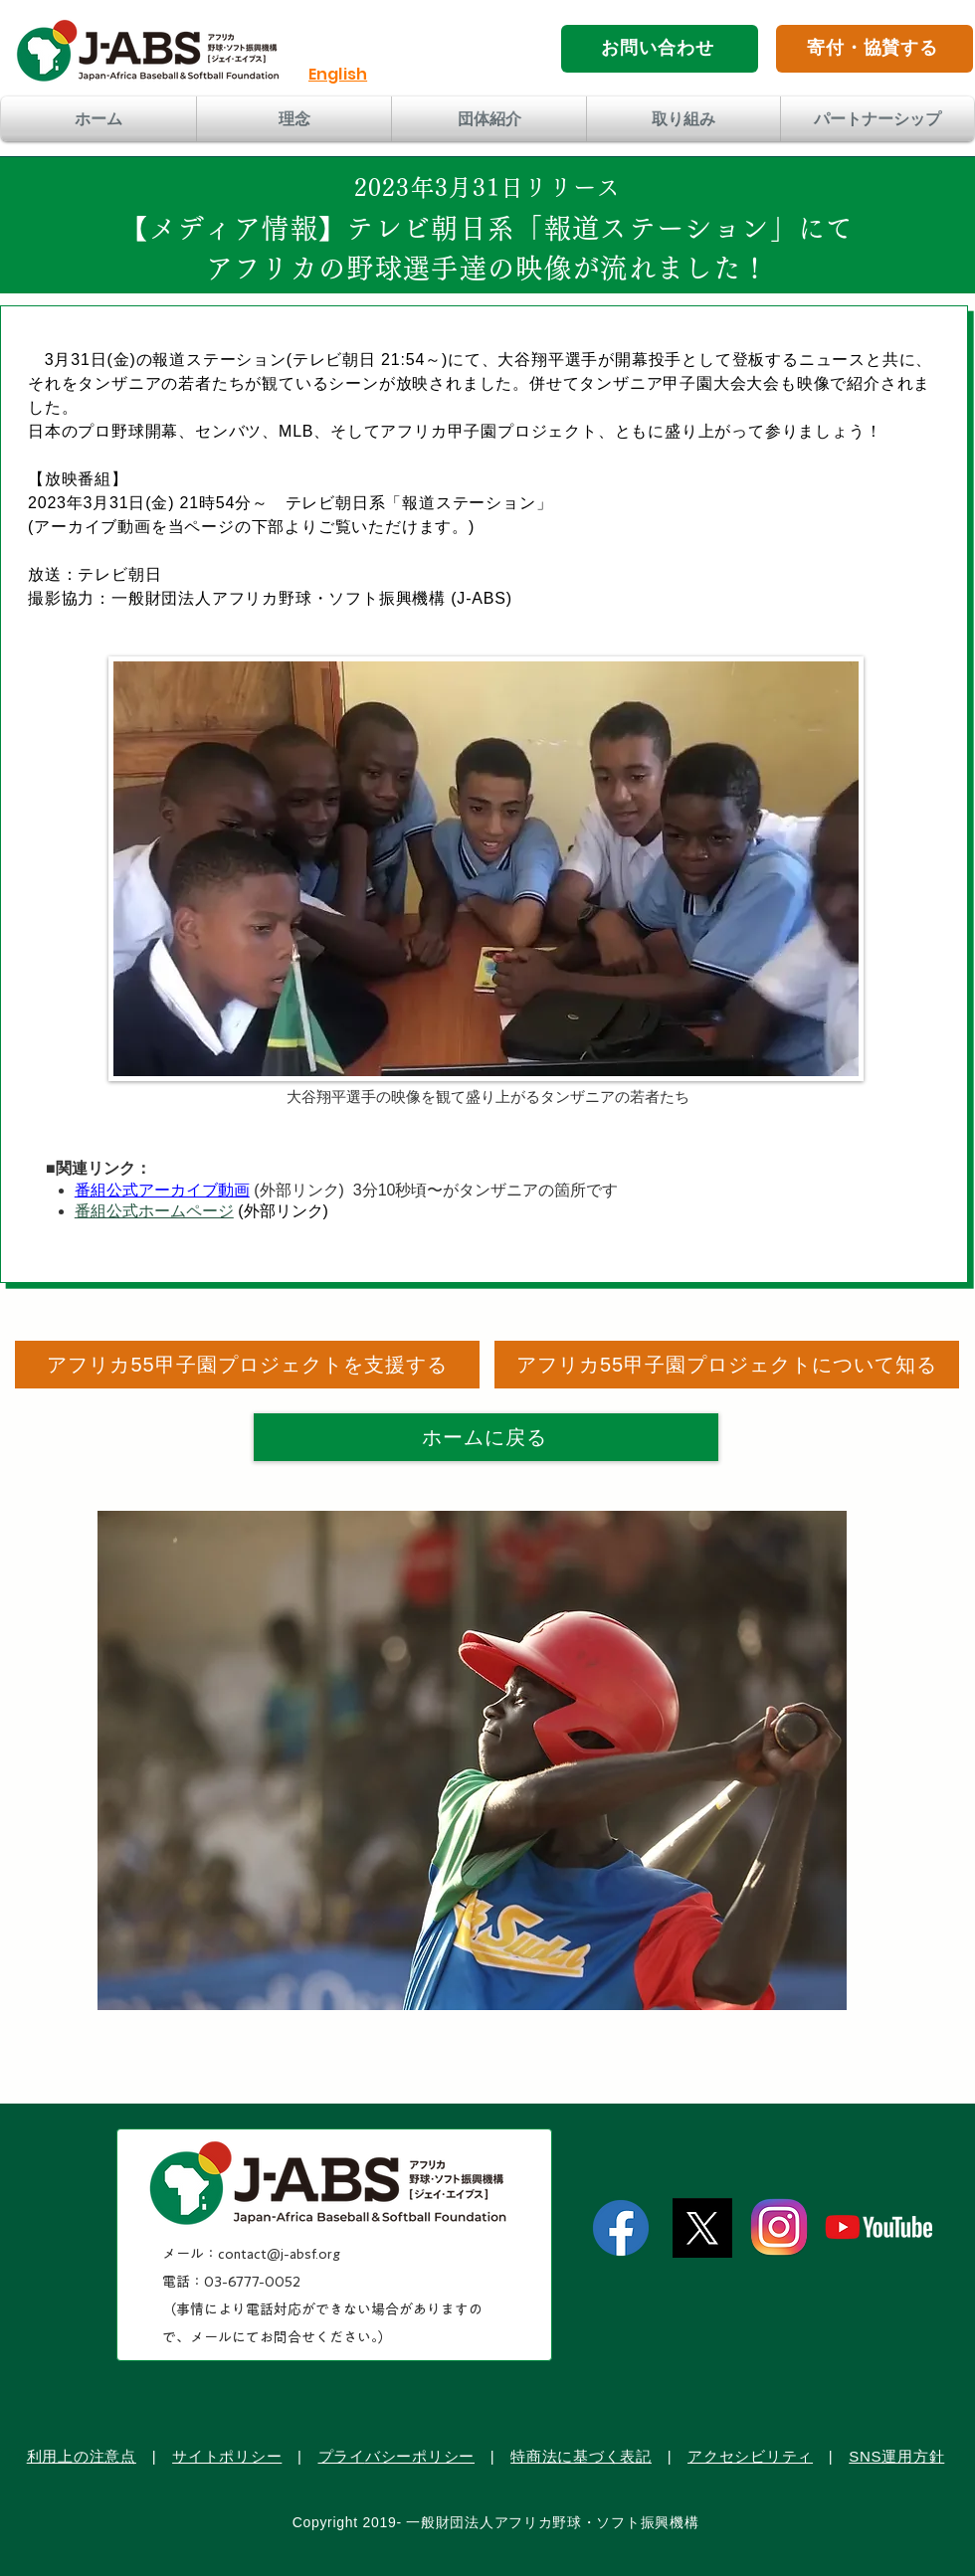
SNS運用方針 (896, 2456)
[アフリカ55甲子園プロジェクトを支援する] (247, 1364)
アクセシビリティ (750, 2456)
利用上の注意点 (81, 2456)
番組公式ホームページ (154, 1210)
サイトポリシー (227, 2456)
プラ (334, 2456)
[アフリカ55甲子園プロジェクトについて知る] (726, 1364)
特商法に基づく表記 (581, 2456)
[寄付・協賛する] (874, 49)
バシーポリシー (420, 2456)
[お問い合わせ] (659, 49)
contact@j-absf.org (279, 2254)
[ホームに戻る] (486, 1437)
